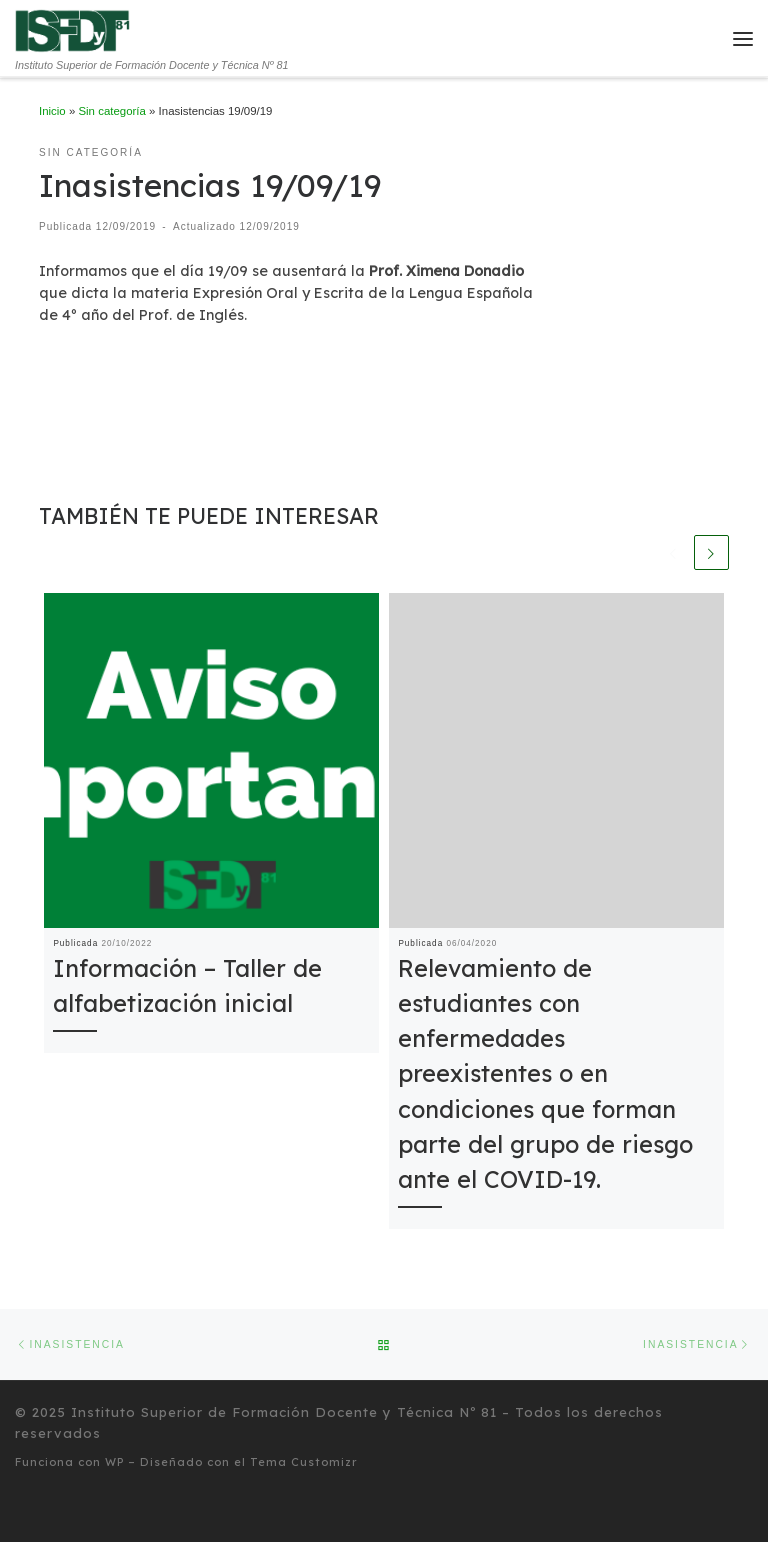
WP (114, 1462)
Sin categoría (111, 111)
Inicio (52, 111)
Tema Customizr (304, 1462)
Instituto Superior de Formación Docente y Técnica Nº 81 (284, 1412)
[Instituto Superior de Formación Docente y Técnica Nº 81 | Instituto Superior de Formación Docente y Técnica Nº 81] (73, 30)
